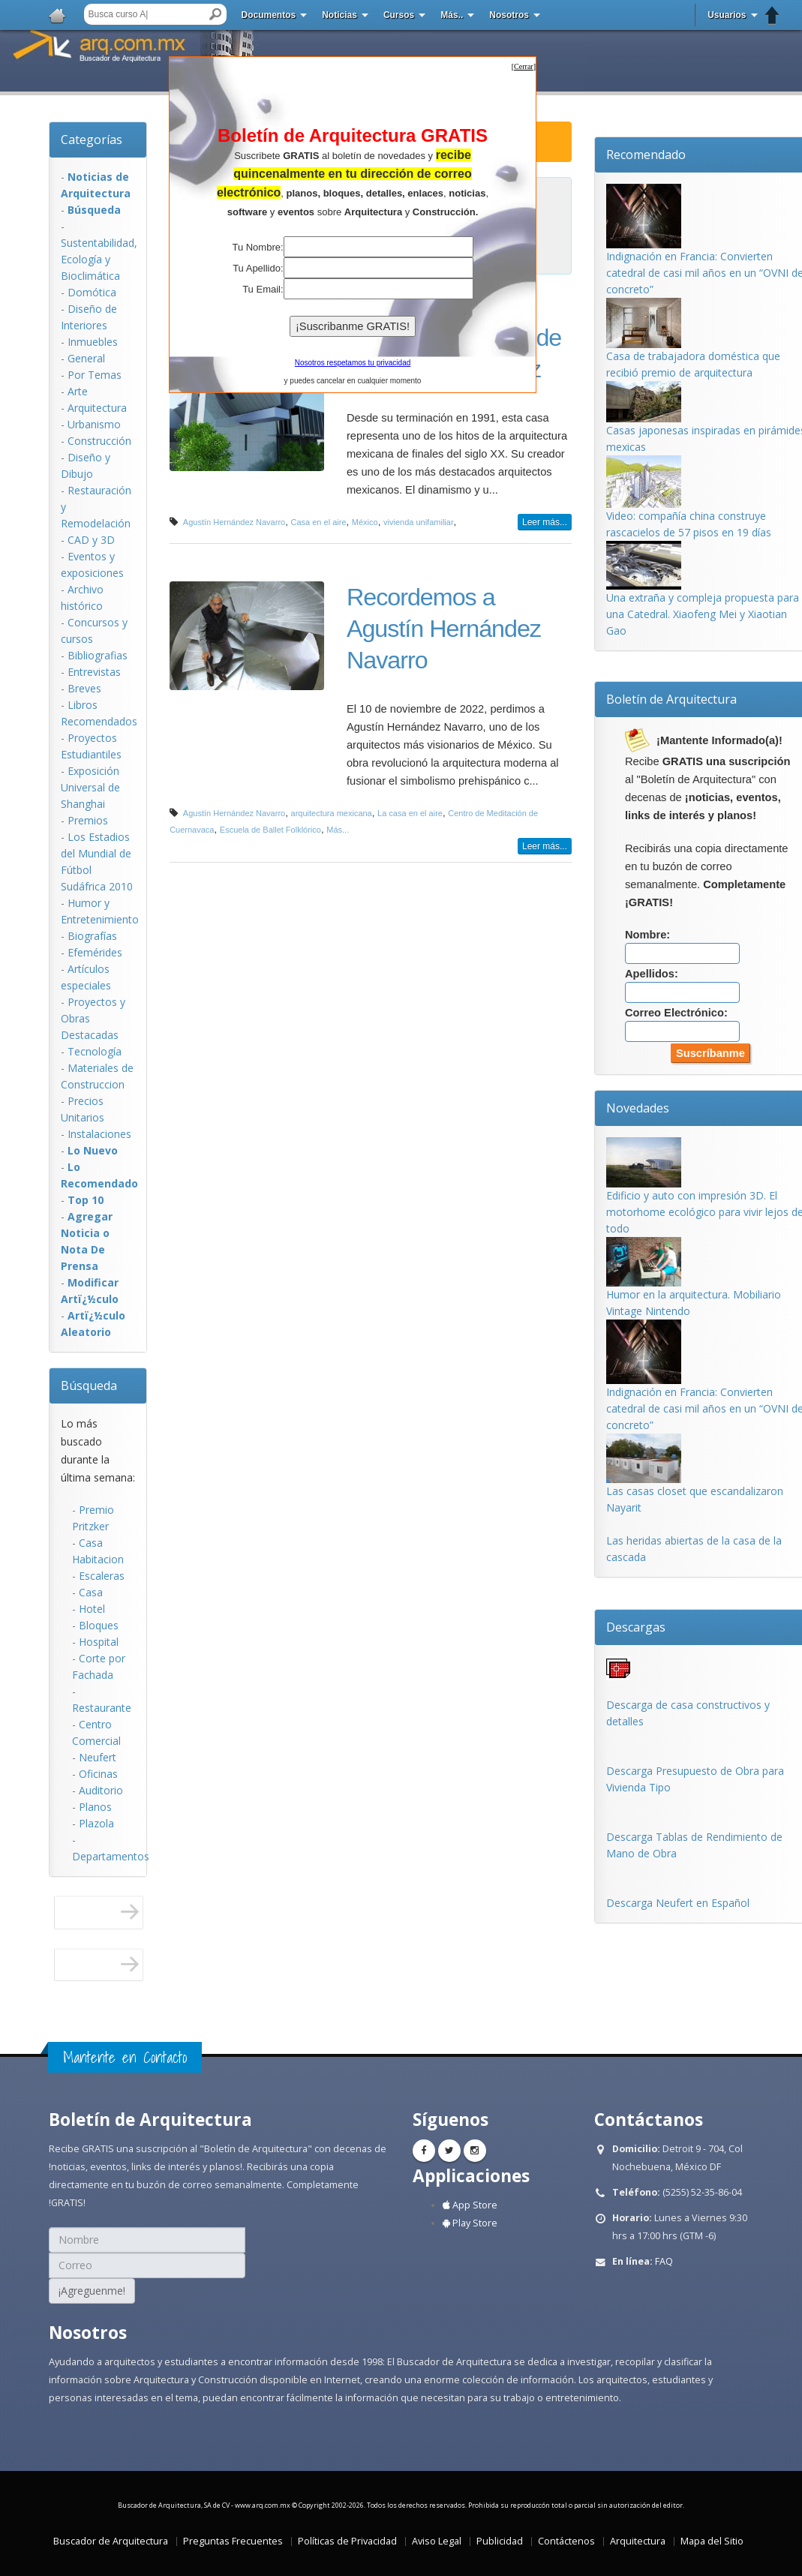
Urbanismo (94, 424)
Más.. (451, 15)
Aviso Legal (436, 2541)
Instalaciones (99, 1134)
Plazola (96, 1823)
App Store (470, 2205)
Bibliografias (98, 655)
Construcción (99, 441)
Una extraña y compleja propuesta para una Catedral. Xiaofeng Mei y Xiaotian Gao (702, 614)
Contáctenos (566, 2541)
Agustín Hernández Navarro (234, 522)
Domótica (92, 292)
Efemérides (95, 952)
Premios (88, 820)
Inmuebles (93, 342)
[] (524, 66)
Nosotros (509, 15)
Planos (95, 1807)
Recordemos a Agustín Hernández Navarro (444, 629)
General (86, 358)
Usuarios (726, 15)
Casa (91, 1592)
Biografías (92, 936)
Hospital (99, 1642)
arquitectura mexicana (331, 813)
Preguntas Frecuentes (233, 2541)
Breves (84, 688)
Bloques (99, 1625)
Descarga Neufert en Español (677, 1903)
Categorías (91, 139)
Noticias (339, 15)
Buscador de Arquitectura (110, 2541)
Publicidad (499, 2541)
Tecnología (95, 1051)
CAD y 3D (91, 540)
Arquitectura (97, 408)
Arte (78, 391)
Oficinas (98, 1774)
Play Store (470, 2223)
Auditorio (101, 1790)
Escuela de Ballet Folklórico (270, 829)
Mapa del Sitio (711, 2541)
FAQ (664, 2261)
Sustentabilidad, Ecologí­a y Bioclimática (99, 259)
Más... (337, 829)
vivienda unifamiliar (418, 522)
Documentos (269, 15)
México (365, 522)
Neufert (97, 1757)
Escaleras (102, 1576)
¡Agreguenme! (92, 2290)
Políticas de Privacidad (347, 2541)
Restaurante (101, 1708)
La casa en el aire (410, 813)
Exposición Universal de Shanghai (90, 787)
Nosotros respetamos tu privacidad (353, 363)
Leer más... (544, 522)
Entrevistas (94, 672)
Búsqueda (89, 1385)
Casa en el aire (319, 522)
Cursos (398, 15)
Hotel (92, 1609)
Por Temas (95, 375)
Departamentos (110, 1856)
